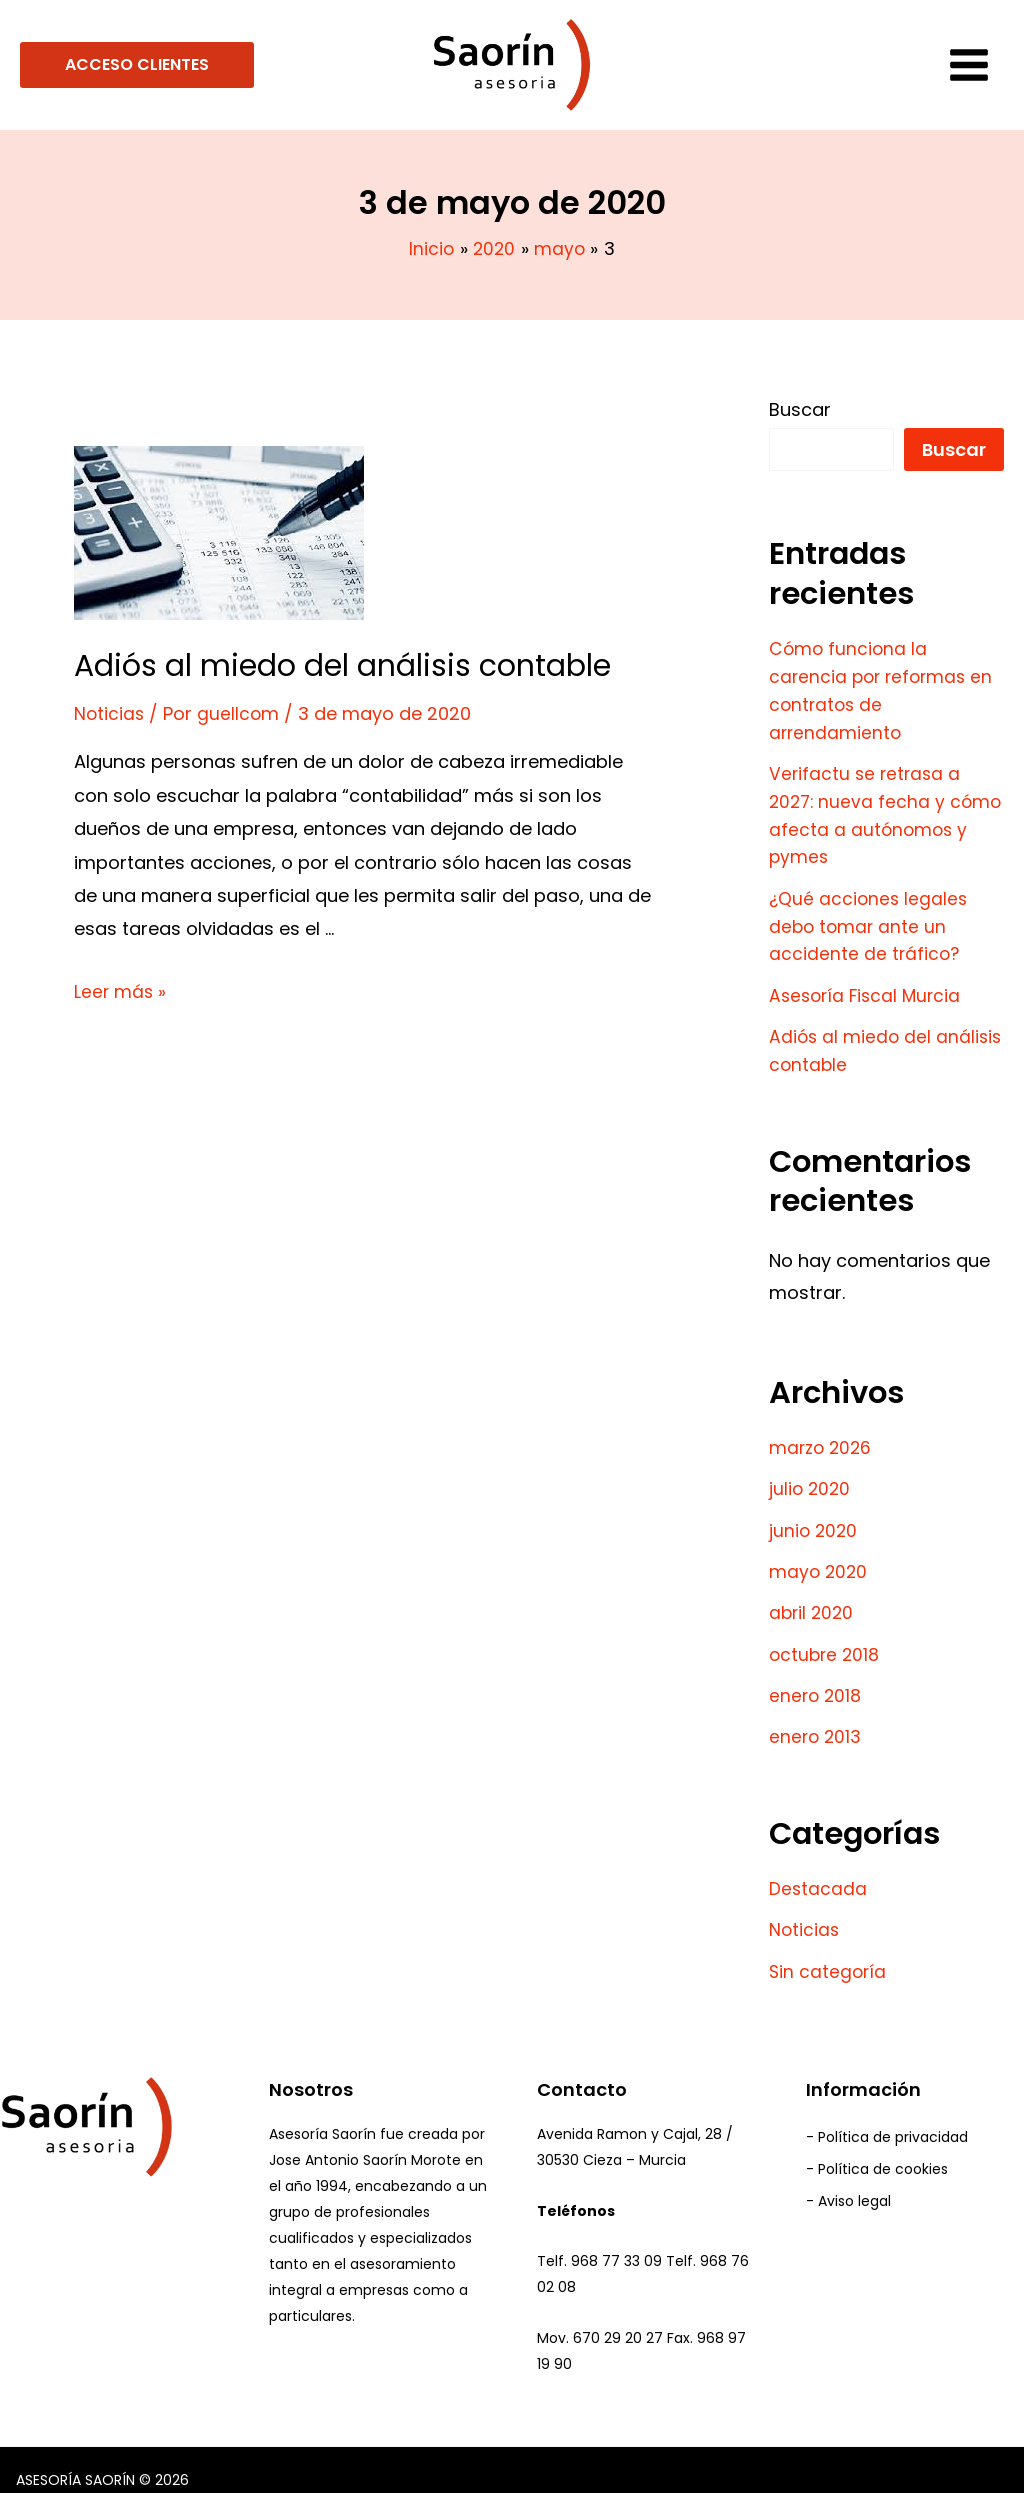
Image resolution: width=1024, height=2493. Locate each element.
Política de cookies (883, 2152)
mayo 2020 (819, 1557)
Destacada (818, 1870)
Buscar (800, 409)
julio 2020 (811, 1476)
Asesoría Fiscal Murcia (868, 985)
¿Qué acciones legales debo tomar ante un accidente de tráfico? (870, 918)
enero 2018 (816, 1678)
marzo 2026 (822, 1435)
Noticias (110, 713)
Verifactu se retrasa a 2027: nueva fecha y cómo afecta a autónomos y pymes (867, 810)
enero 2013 (816, 1719)
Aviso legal (854, 2186)
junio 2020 (814, 1516)
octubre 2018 (826, 1638)
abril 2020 (813, 1597)
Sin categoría (829, 1951)
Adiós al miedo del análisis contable (342, 666)
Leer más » (121, 990)
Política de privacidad (893, 2119)
